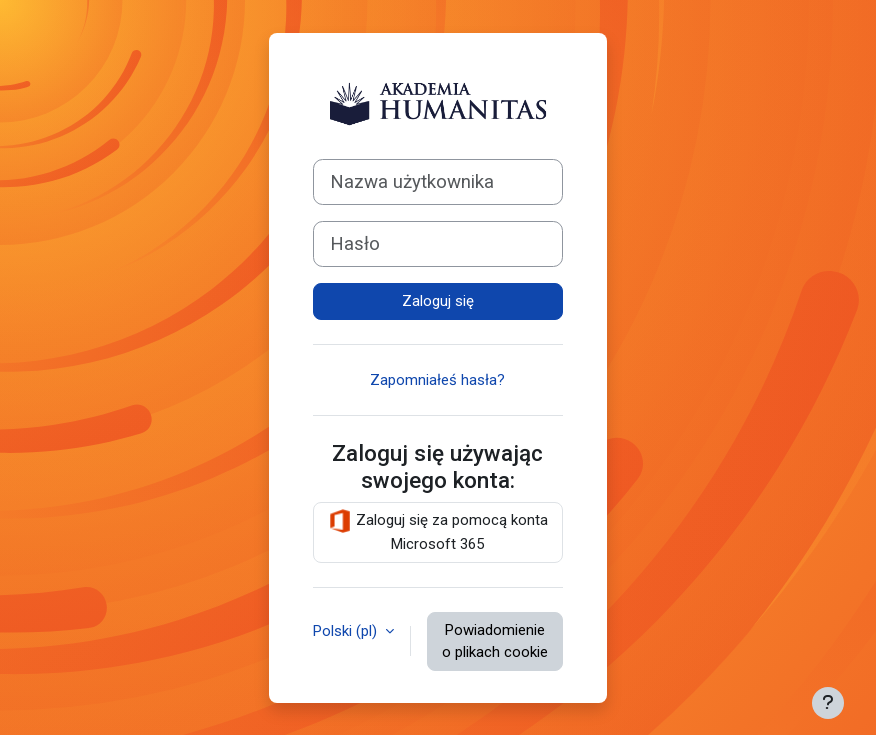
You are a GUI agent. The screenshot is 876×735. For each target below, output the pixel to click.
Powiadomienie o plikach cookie (495, 641)
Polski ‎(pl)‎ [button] (347, 631)
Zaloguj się (438, 301)
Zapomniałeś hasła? (437, 380)
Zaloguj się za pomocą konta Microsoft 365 (438, 531)
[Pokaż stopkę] (828, 703)
